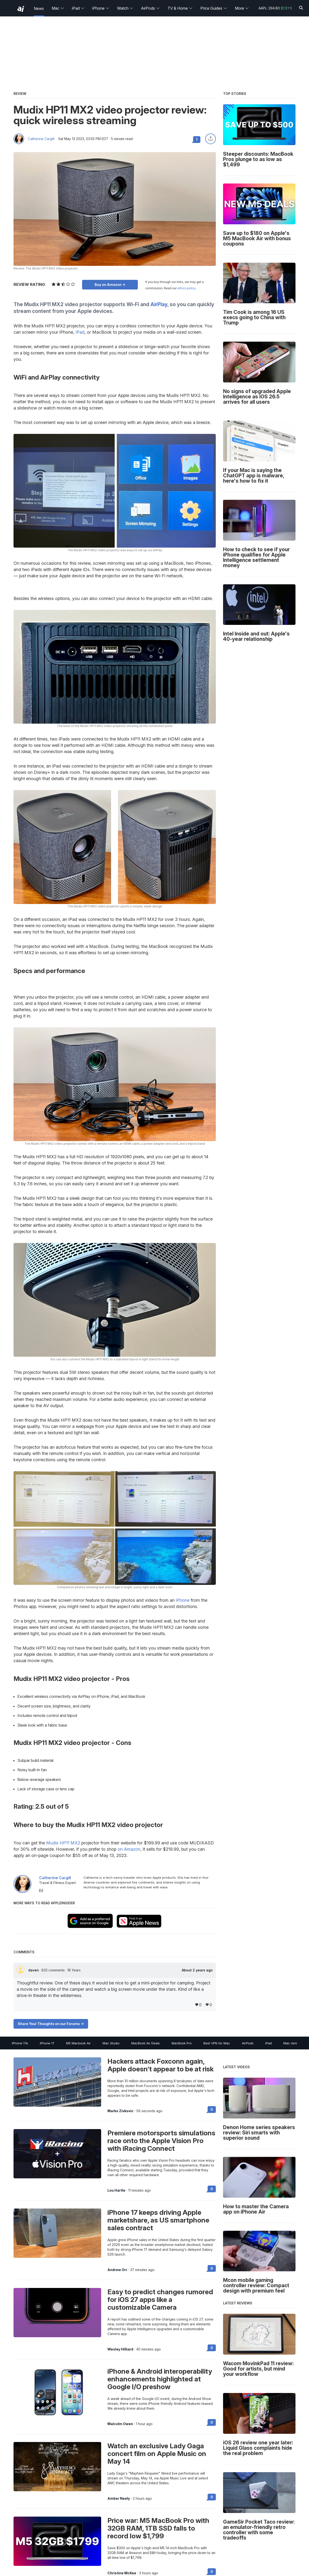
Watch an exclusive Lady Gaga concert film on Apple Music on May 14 (156, 2453)
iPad (78, 8)
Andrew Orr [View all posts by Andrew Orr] (117, 2270)
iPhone (100, 8)
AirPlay (158, 304)
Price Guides (213, 8)
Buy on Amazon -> (110, 284)
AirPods (150, 8)
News (39, 8)
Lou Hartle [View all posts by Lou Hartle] (116, 2190)
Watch (125, 8)
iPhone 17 (47, 2043)
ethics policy (186, 288)
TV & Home (180, 8)
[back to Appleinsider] (20, 9)
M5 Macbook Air (78, 2043)
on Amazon (129, 1849)
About (197, 1970)
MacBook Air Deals (145, 2043)
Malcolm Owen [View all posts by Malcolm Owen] (120, 2424)
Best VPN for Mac (217, 2043)
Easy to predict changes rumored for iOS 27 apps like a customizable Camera (160, 2299)
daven (34, 1970)
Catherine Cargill (41, 139)
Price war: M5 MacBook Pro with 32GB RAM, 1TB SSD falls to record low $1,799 (158, 2528)
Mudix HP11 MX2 (63, 1842)
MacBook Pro (182, 2043)
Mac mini (290, 2043)
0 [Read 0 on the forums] (212, 2109)
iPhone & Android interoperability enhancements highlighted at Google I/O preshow (159, 2379)
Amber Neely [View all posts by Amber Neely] (118, 2498)
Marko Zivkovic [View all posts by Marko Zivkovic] (120, 2111)
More (242, 8)
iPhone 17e (20, 2043)
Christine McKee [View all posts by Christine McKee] (121, 2573)
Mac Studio (111, 2043)
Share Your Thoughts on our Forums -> (51, 2024)
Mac (58, 8)
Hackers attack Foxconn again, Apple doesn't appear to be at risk (160, 2065)
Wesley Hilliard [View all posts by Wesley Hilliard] (120, 2349)
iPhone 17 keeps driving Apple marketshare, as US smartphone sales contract (158, 2220)
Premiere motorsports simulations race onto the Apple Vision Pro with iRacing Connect (161, 2141)
